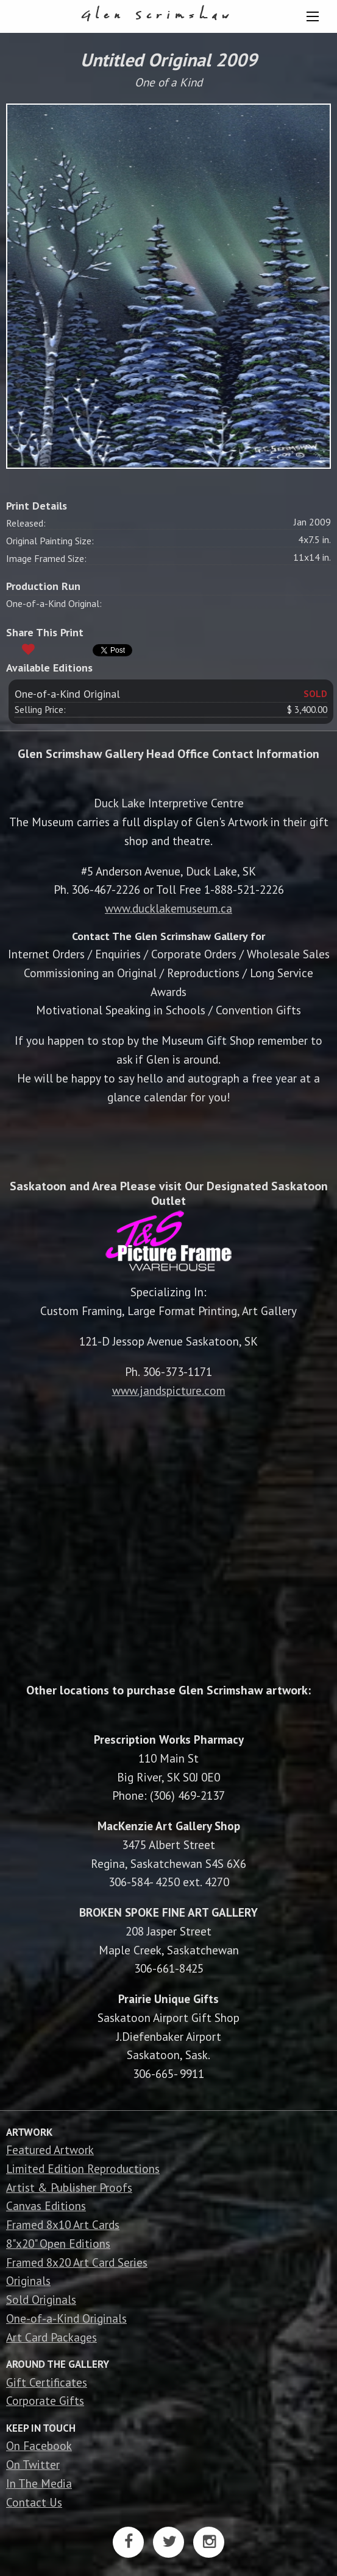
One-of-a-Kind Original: (54, 603)
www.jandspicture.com (168, 1390)
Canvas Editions (46, 2205)
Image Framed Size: (46, 558)
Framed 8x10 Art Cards (62, 2224)
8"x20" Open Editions (58, 2243)
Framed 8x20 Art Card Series (76, 2262)
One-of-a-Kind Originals (66, 2318)
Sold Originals (41, 2299)
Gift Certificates (46, 2382)
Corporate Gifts (45, 2400)
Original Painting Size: (50, 541)
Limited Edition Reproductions (83, 2168)
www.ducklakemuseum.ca (168, 908)
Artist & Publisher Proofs (69, 2187)
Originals (28, 2280)
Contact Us (34, 2502)
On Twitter (33, 2464)
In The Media (39, 2483)
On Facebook (39, 2445)
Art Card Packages (51, 2337)
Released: (26, 523)
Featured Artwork (50, 2149)
